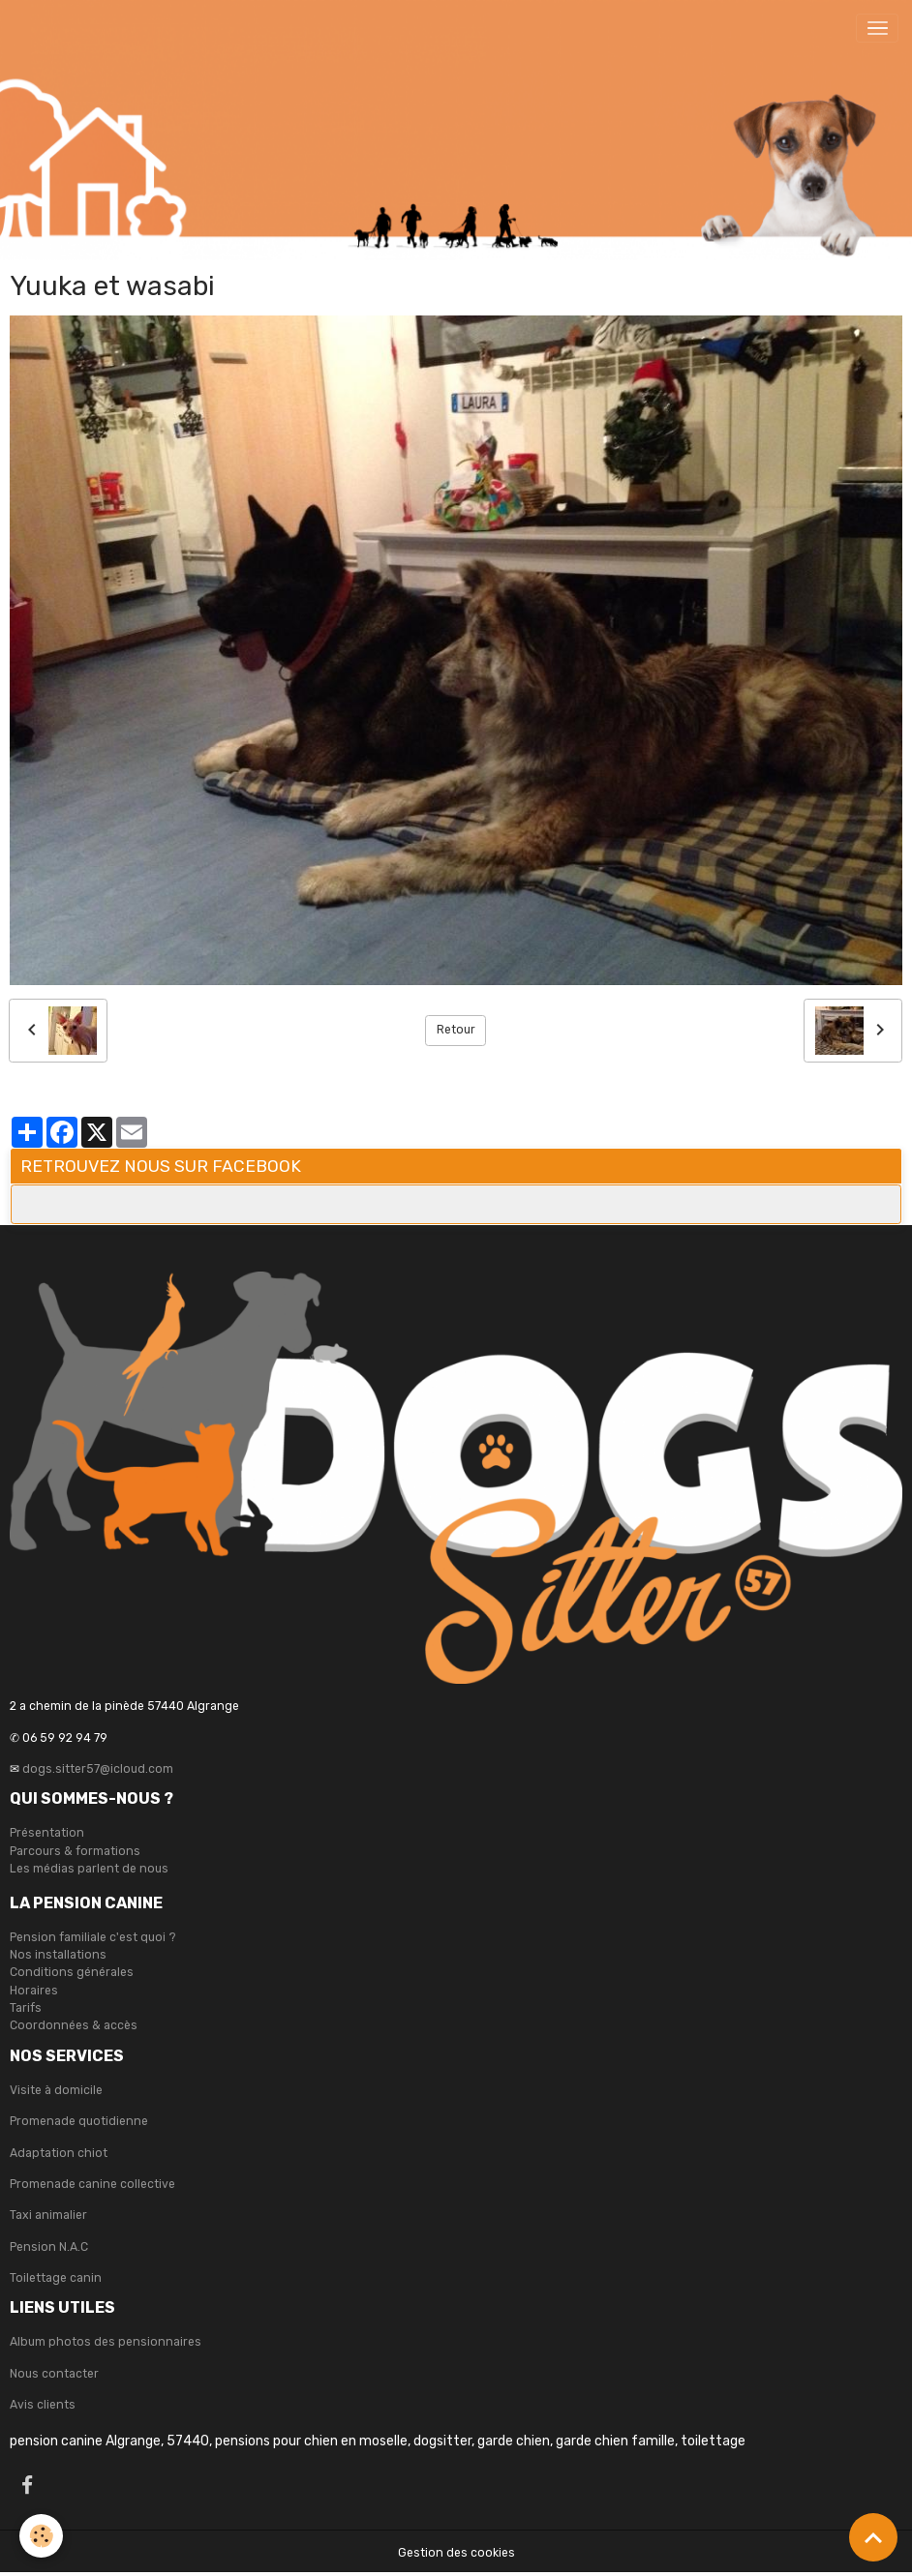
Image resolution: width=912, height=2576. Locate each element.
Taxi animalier (48, 2215)
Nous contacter (54, 2374)
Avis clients (43, 2404)
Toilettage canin (56, 2278)
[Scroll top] (873, 2537)
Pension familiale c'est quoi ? (93, 1937)
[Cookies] (41, 2536)
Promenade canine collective (92, 2184)
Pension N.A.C (49, 2247)
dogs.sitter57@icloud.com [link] (97, 1769)
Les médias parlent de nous (89, 1868)
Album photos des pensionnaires (105, 2342)
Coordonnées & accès (73, 2025)
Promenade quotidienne (79, 2121)
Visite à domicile (56, 2090)
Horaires (34, 1990)
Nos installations (58, 1955)
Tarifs (26, 2008)
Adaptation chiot (58, 2153)
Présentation (47, 1833)
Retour (456, 1029)
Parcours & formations (75, 1851)
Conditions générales (72, 1972)
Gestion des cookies (456, 2553)
